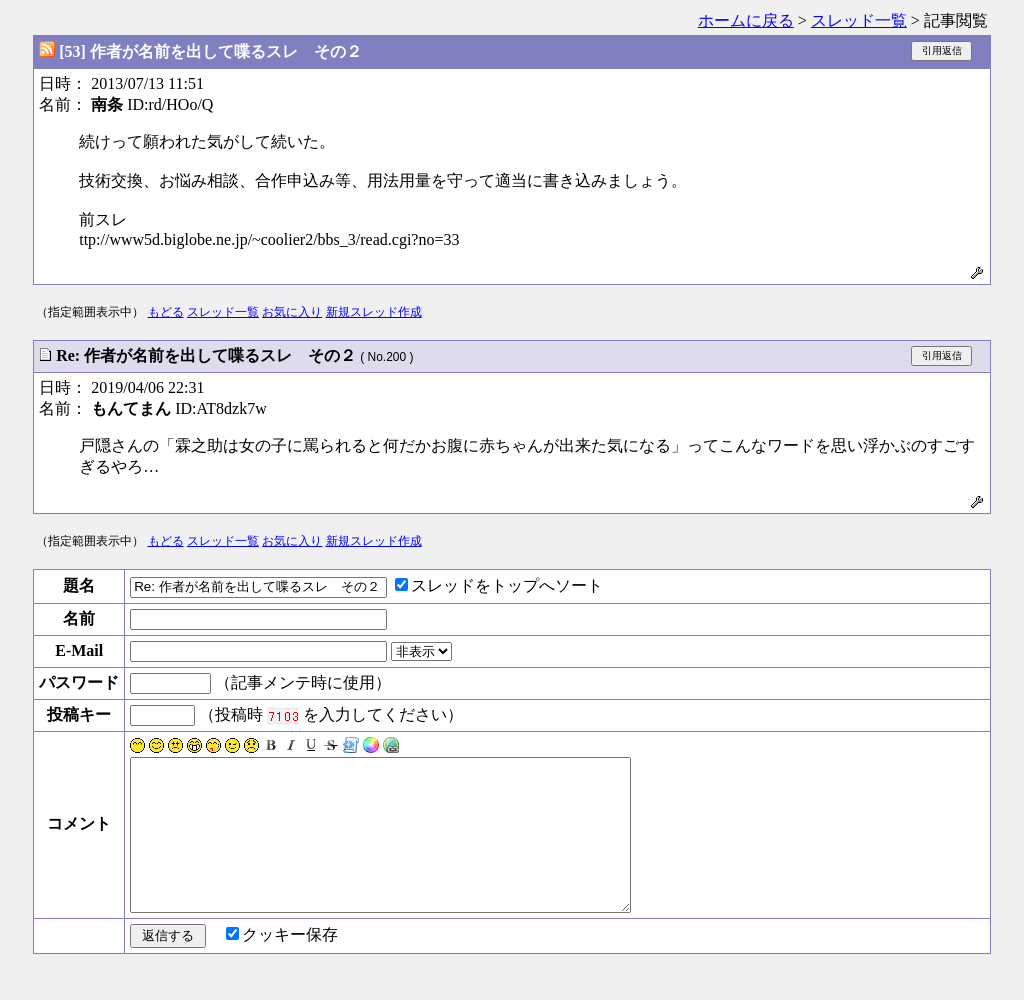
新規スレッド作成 (374, 312)
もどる (166, 312)
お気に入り (292, 312)
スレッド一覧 (859, 20)
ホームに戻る (746, 20)
